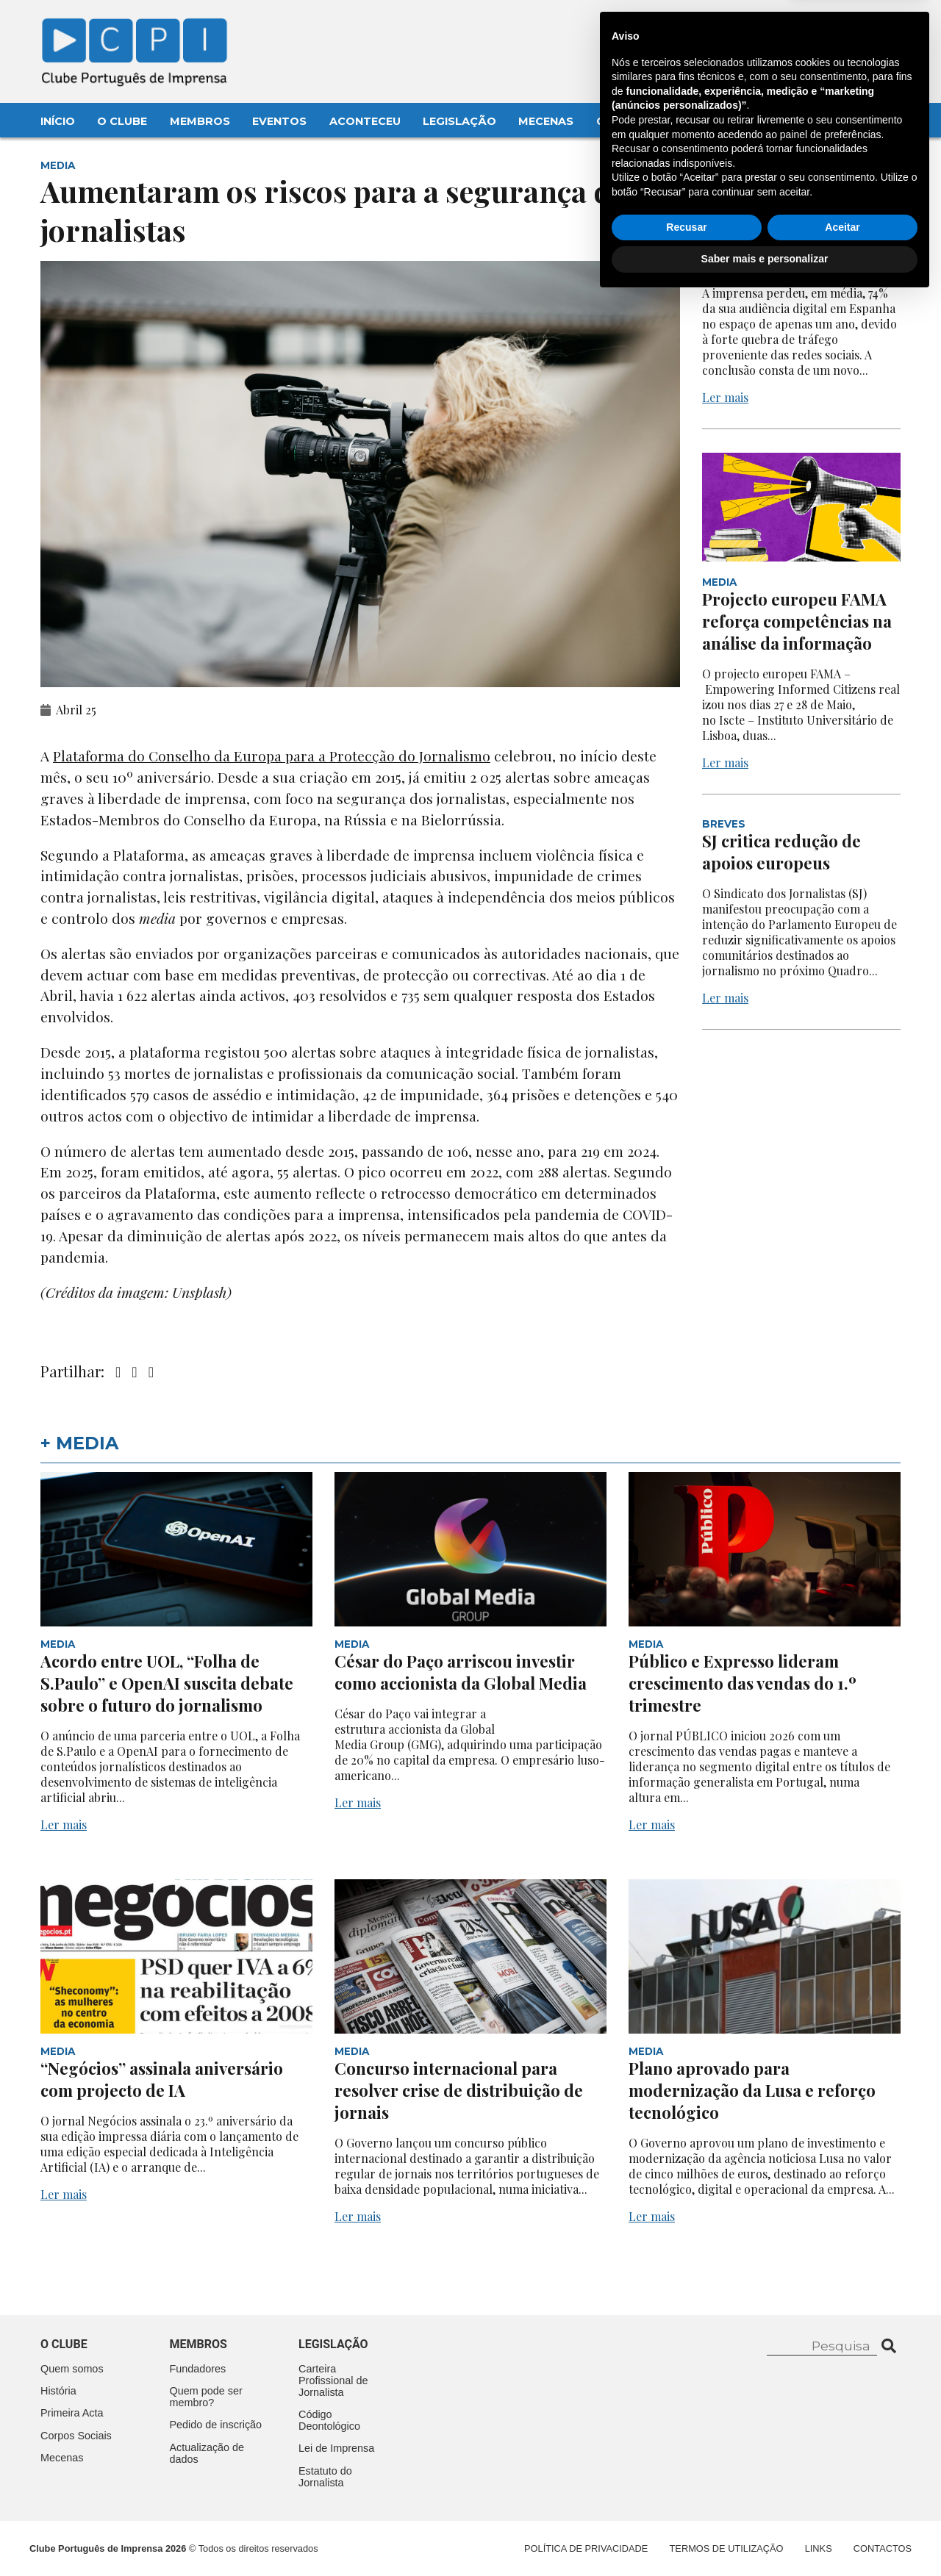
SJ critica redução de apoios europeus (781, 852)
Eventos (279, 121)
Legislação (459, 121)
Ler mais (725, 397)
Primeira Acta (72, 2413)
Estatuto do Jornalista (325, 2477)
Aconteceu (365, 121)
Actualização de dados (207, 2453)
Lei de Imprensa (336, 2448)
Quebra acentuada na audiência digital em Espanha (784, 240)
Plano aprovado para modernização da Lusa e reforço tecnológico (752, 2090)
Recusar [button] (686, 2504)
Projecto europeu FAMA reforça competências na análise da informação (797, 621)
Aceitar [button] (842, 2504)
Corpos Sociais (76, 2436)
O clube (63, 2344)
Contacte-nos (858, 27)
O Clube (122, 121)
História (58, 2391)
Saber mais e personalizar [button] (765, 2535)
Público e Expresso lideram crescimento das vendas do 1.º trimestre (742, 1683)
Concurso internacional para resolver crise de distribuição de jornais (458, 2090)
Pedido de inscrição (216, 2424)
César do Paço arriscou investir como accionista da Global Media (462, 1672)
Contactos (633, 121)
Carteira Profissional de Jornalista (333, 2380)
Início (57, 121)
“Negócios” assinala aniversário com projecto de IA (161, 2079)
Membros (200, 121)
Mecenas (545, 121)
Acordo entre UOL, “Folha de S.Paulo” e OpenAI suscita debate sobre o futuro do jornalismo (166, 1683)
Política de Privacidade (586, 2548)
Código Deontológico (329, 2420)
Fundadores (198, 2369)
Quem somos (72, 2369)
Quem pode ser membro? (206, 2396)
